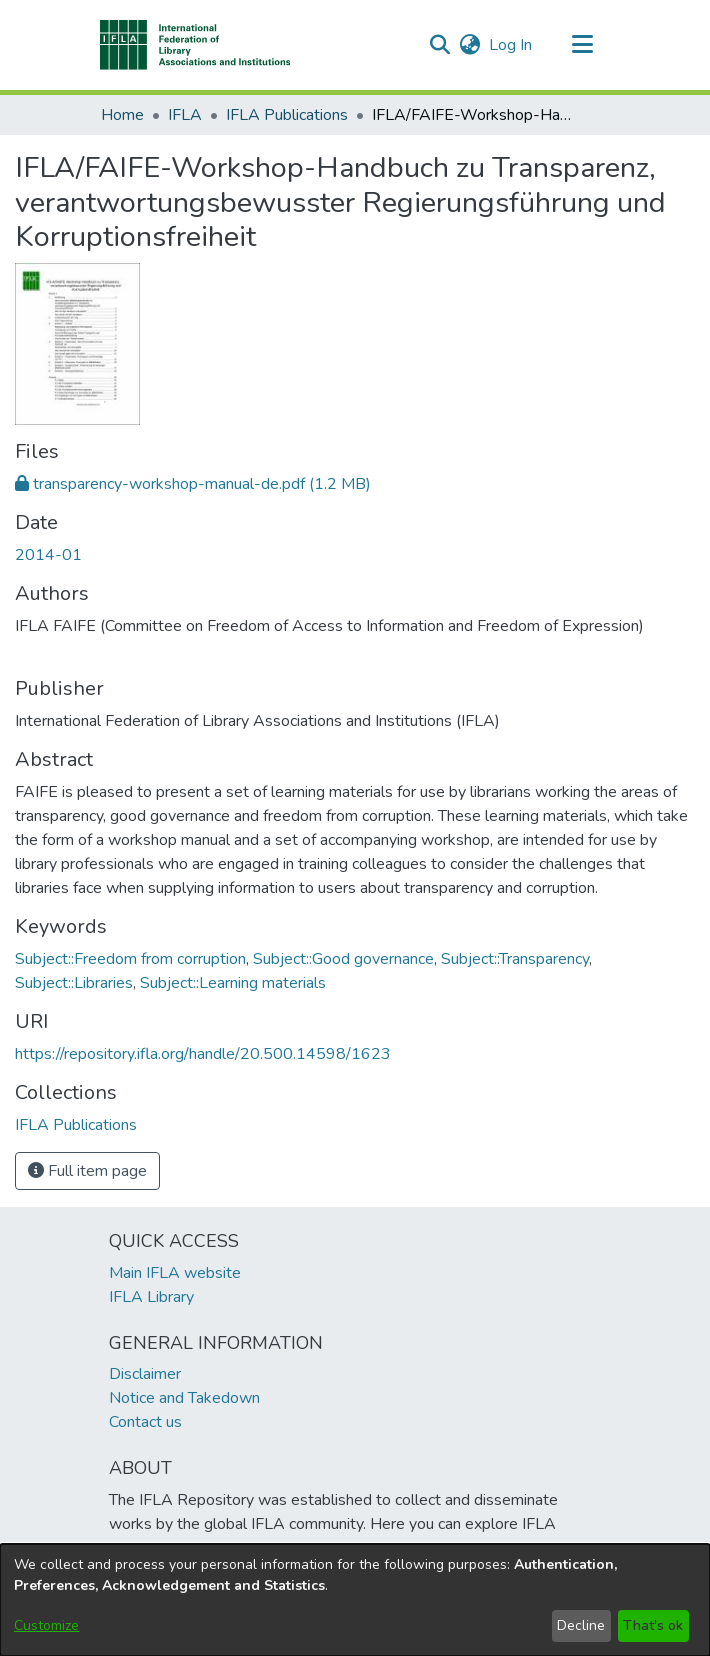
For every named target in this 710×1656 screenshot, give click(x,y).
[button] (195, 45)
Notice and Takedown (184, 1398)
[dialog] (355, 1600)
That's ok (653, 1625)
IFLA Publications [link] (287, 115)
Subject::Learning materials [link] (233, 983)
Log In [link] (511, 45)
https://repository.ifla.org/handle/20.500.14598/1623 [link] (203, 1054)
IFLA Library (151, 1297)
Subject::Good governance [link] (343, 959)
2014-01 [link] (48, 555)
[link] (193, 484)
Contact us (145, 1422)
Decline (581, 1625)
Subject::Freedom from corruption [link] (130, 959)
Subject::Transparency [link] (515, 959)
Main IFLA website (175, 1273)
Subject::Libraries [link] (74, 983)
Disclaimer (145, 1374)
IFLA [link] (185, 115)
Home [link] (122, 115)
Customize (46, 1625)
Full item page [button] (87, 1171)
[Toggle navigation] (582, 45)
